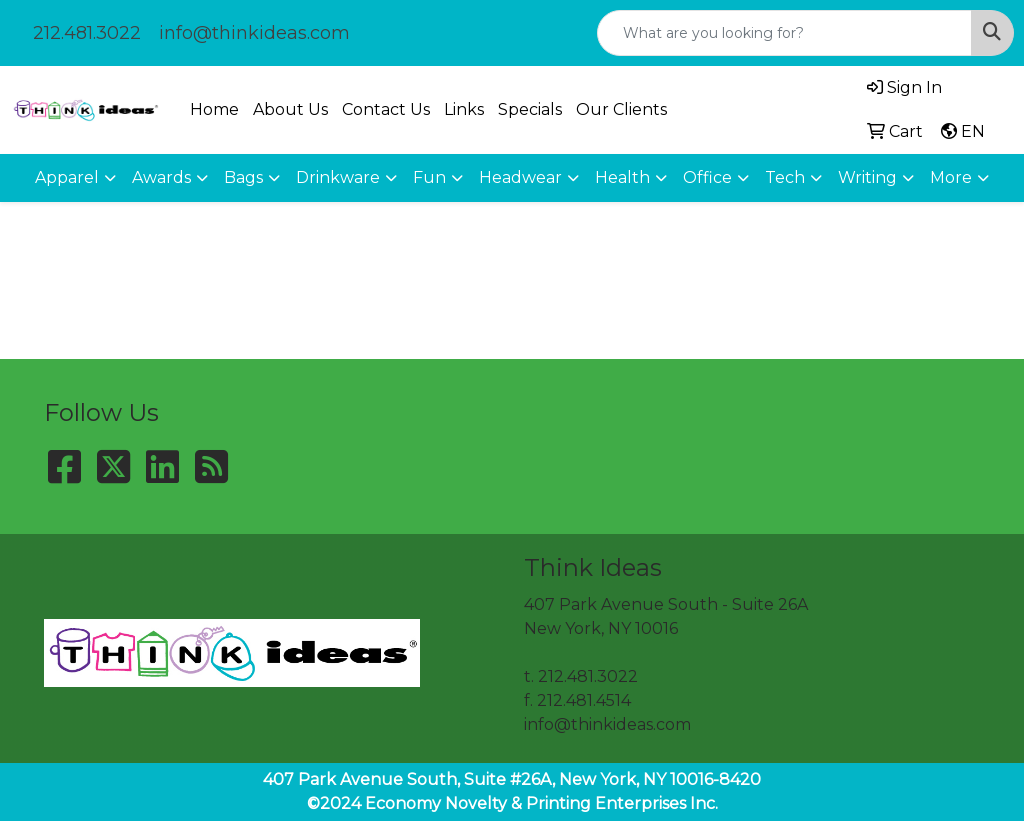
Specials (530, 109)
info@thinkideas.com (254, 33)
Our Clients (621, 109)
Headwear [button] (520, 177)
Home (214, 109)
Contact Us (386, 109)
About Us (290, 109)
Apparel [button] (67, 177)
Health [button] (622, 177)
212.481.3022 (87, 33)
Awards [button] (161, 177)
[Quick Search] (784, 33)
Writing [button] (867, 177)
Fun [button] (429, 177)
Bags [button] (243, 177)
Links (464, 109)
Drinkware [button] (338, 177)
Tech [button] (785, 177)
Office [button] (707, 177)
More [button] (951, 177)
